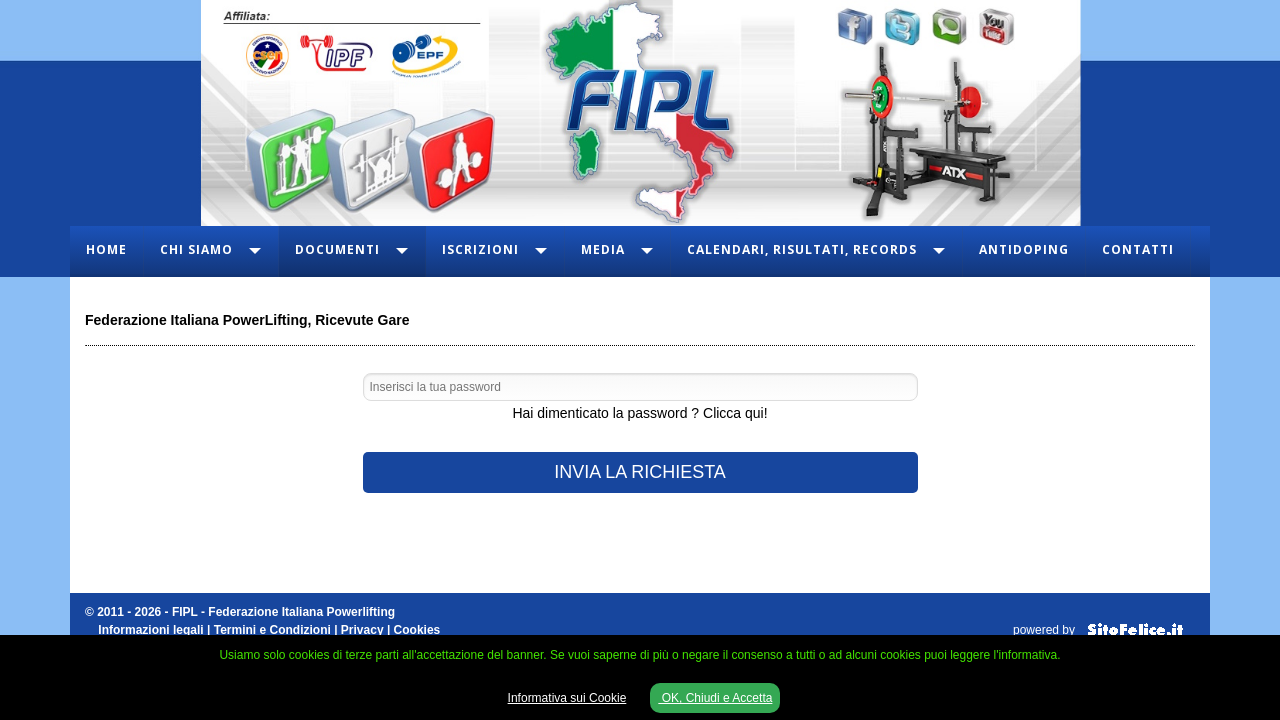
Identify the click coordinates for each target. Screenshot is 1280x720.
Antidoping (1024, 249)
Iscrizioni (480, 249)
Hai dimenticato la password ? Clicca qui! (639, 413)
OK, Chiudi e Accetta (715, 698)
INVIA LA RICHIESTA (640, 472)
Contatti (1138, 249)
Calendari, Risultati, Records (802, 249)
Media (603, 249)
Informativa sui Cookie (567, 698)
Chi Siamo (196, 249)
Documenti (337, 249)
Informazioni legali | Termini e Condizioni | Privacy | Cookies (269, 630)
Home (106, 249)
